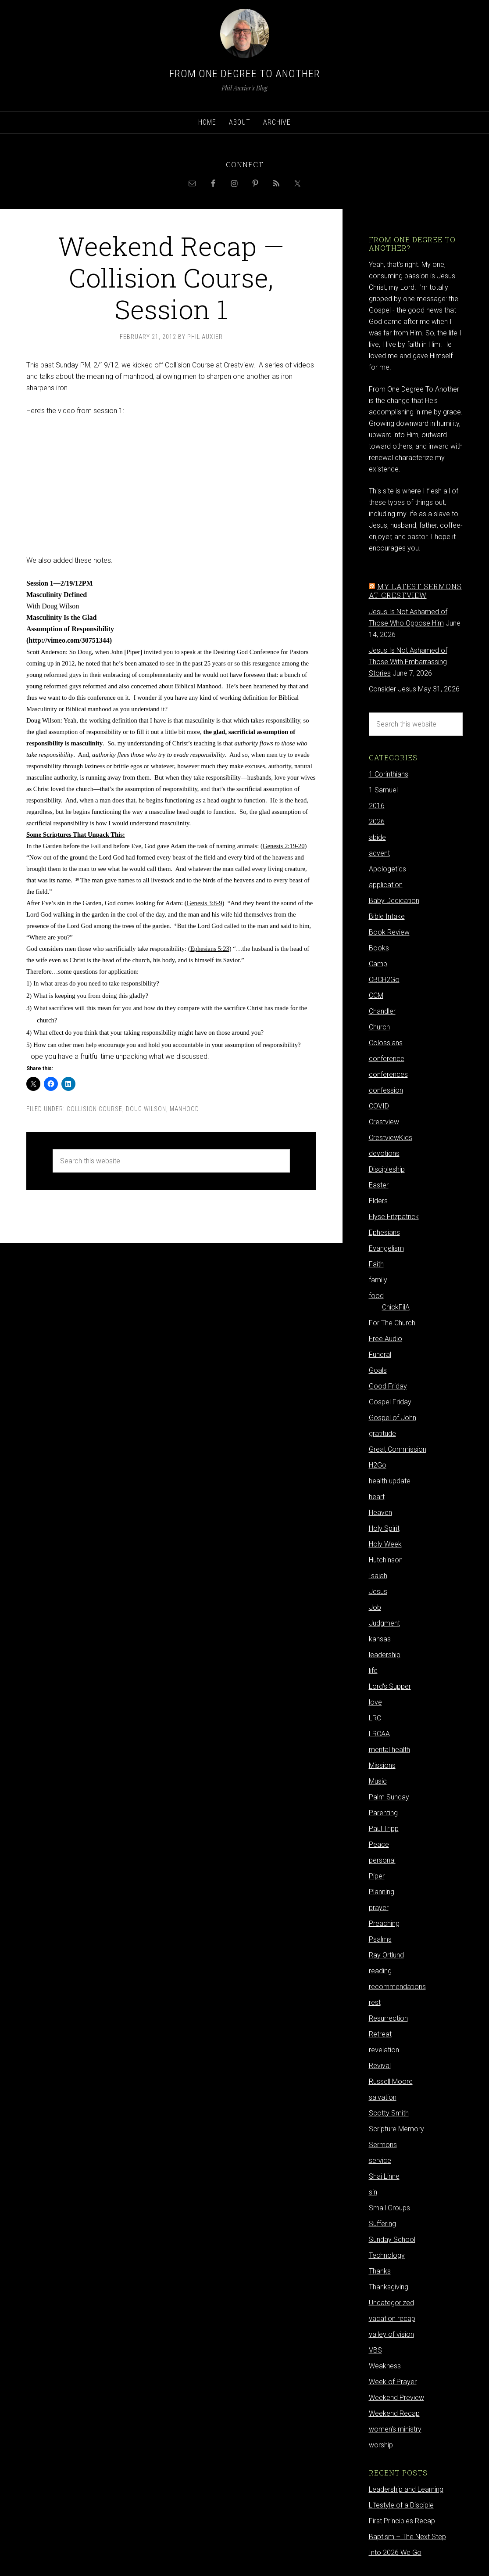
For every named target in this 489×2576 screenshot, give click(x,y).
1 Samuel (383, 790)
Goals (378, 1370)
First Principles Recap (402, 2521)
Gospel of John (392, 1418)
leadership (384, 1655)
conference (386, 1058)
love (375, 1702)
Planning (381, 1892)
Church (379, 1027)
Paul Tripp (384, 1828)
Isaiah (378, 1576)
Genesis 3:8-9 (204, 903)
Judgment (384, 1623)
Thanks (380, 2271)
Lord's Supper (390, 1686)
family (378, 1280)
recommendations (397, 1986)
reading (380, 1971)
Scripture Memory (396, 2129)
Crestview (384, 1122)
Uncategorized (391, 2303)
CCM (376, 995)
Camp (378, 964)
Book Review (389, 932)
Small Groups (389, 2208)
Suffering (382, 2224)
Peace (379, 1844)
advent (379, 853)
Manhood (184, 1108)
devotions (384, 1153)
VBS (375, 2350)
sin (373, 2192)
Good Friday (388, 1386)
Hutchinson (386, 1560)
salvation (382, 2097)
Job (375, 1607)
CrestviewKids (390, 1137)
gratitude (382, 1433)
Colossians (386, 1043)
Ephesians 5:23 (209, 948)
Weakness (385, 2366)
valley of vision (391, 2334)
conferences (388, 1074)
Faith (376, 1264)
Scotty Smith (389, 2113)
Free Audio (385, 1339)
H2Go (377, 1465)
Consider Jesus (392, 689)
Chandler (382, 1011)
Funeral (380, 1354)
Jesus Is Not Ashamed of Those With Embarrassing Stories (408, 661)
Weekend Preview (396, 2397)
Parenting (383, 1813)
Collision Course (94, 1108)
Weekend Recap (394, 2413)
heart (377, 1497)
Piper (377, 1876)
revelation (384, 2050)
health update (389, 1481)
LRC (375, 1718)
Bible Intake (387, 916)
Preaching (384, 1923)
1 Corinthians (388, 774)
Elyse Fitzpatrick (394, 1216)
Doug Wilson (146, 1108)
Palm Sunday (389, 1797)
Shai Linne (384, 2176)
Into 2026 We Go (395, 2552)
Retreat (380, 2034)
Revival (380, 2066)
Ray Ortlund (386, 1955)
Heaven (380, 1512)
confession (386, 1090)
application (386, 885)
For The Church (392, 1323)
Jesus (378, 1591)
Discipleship (387, 1169)
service (380, 2160)
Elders (378, 1201)
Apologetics (387, 869)
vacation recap (392, 2318)
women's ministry (395, 2429)
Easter (379, 1185)
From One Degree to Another (244, 74)
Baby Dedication (394, 900)
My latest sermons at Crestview (415, 590)
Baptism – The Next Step (407, 2537)
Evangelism (386, 1248)
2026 (377, 821)
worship (381, 2445)
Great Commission (397, 1449)
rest (375, 2002)
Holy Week (385, 1544)
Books (379, 948)
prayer (379, 1907)
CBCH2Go (384, 979)
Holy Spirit (384, 1528)
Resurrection (388, 2018)
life (373, 1670)
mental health (389, 1749)
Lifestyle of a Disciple (401, 2505)
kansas (380, 1639)
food (376, 1296)
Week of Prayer (393, 2382)
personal (382, 1860)
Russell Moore (391, 2081)
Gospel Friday (390, 1402)
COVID (379, 1106)
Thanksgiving (388, 2287)
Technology (387, 2255)
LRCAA (379, 1734)
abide (377, 837)
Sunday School (392, 2239)
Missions (382, 1765)
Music (378, 1781)
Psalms (380, 1939)
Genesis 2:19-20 (284, 845)
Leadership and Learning (406, 2489)
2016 (377, 806)
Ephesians (384, 1232)
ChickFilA (396, 1307)
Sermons (383, 2145)
